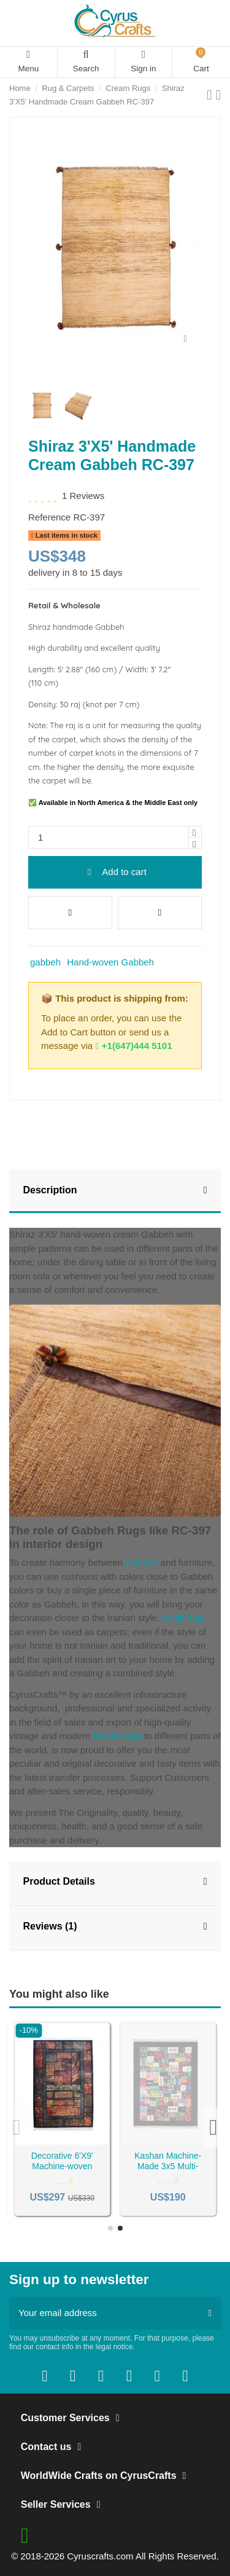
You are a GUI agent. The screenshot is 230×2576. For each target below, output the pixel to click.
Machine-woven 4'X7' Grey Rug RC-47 (61, 2161)
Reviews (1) (115, 1927)
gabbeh (45, 962)
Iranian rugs (117, 1735)
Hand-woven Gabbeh (110, 962)
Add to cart (115, 871)
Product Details (115, 1882)
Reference (49, 517)
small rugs (183, 1617)
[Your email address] (104, 2313)
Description (115, 1191)
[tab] (115, 1191)
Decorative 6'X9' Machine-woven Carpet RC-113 (168, 2166)
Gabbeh (142, 1562)
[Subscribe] (210, 2313)
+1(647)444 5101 (133, 1045)
